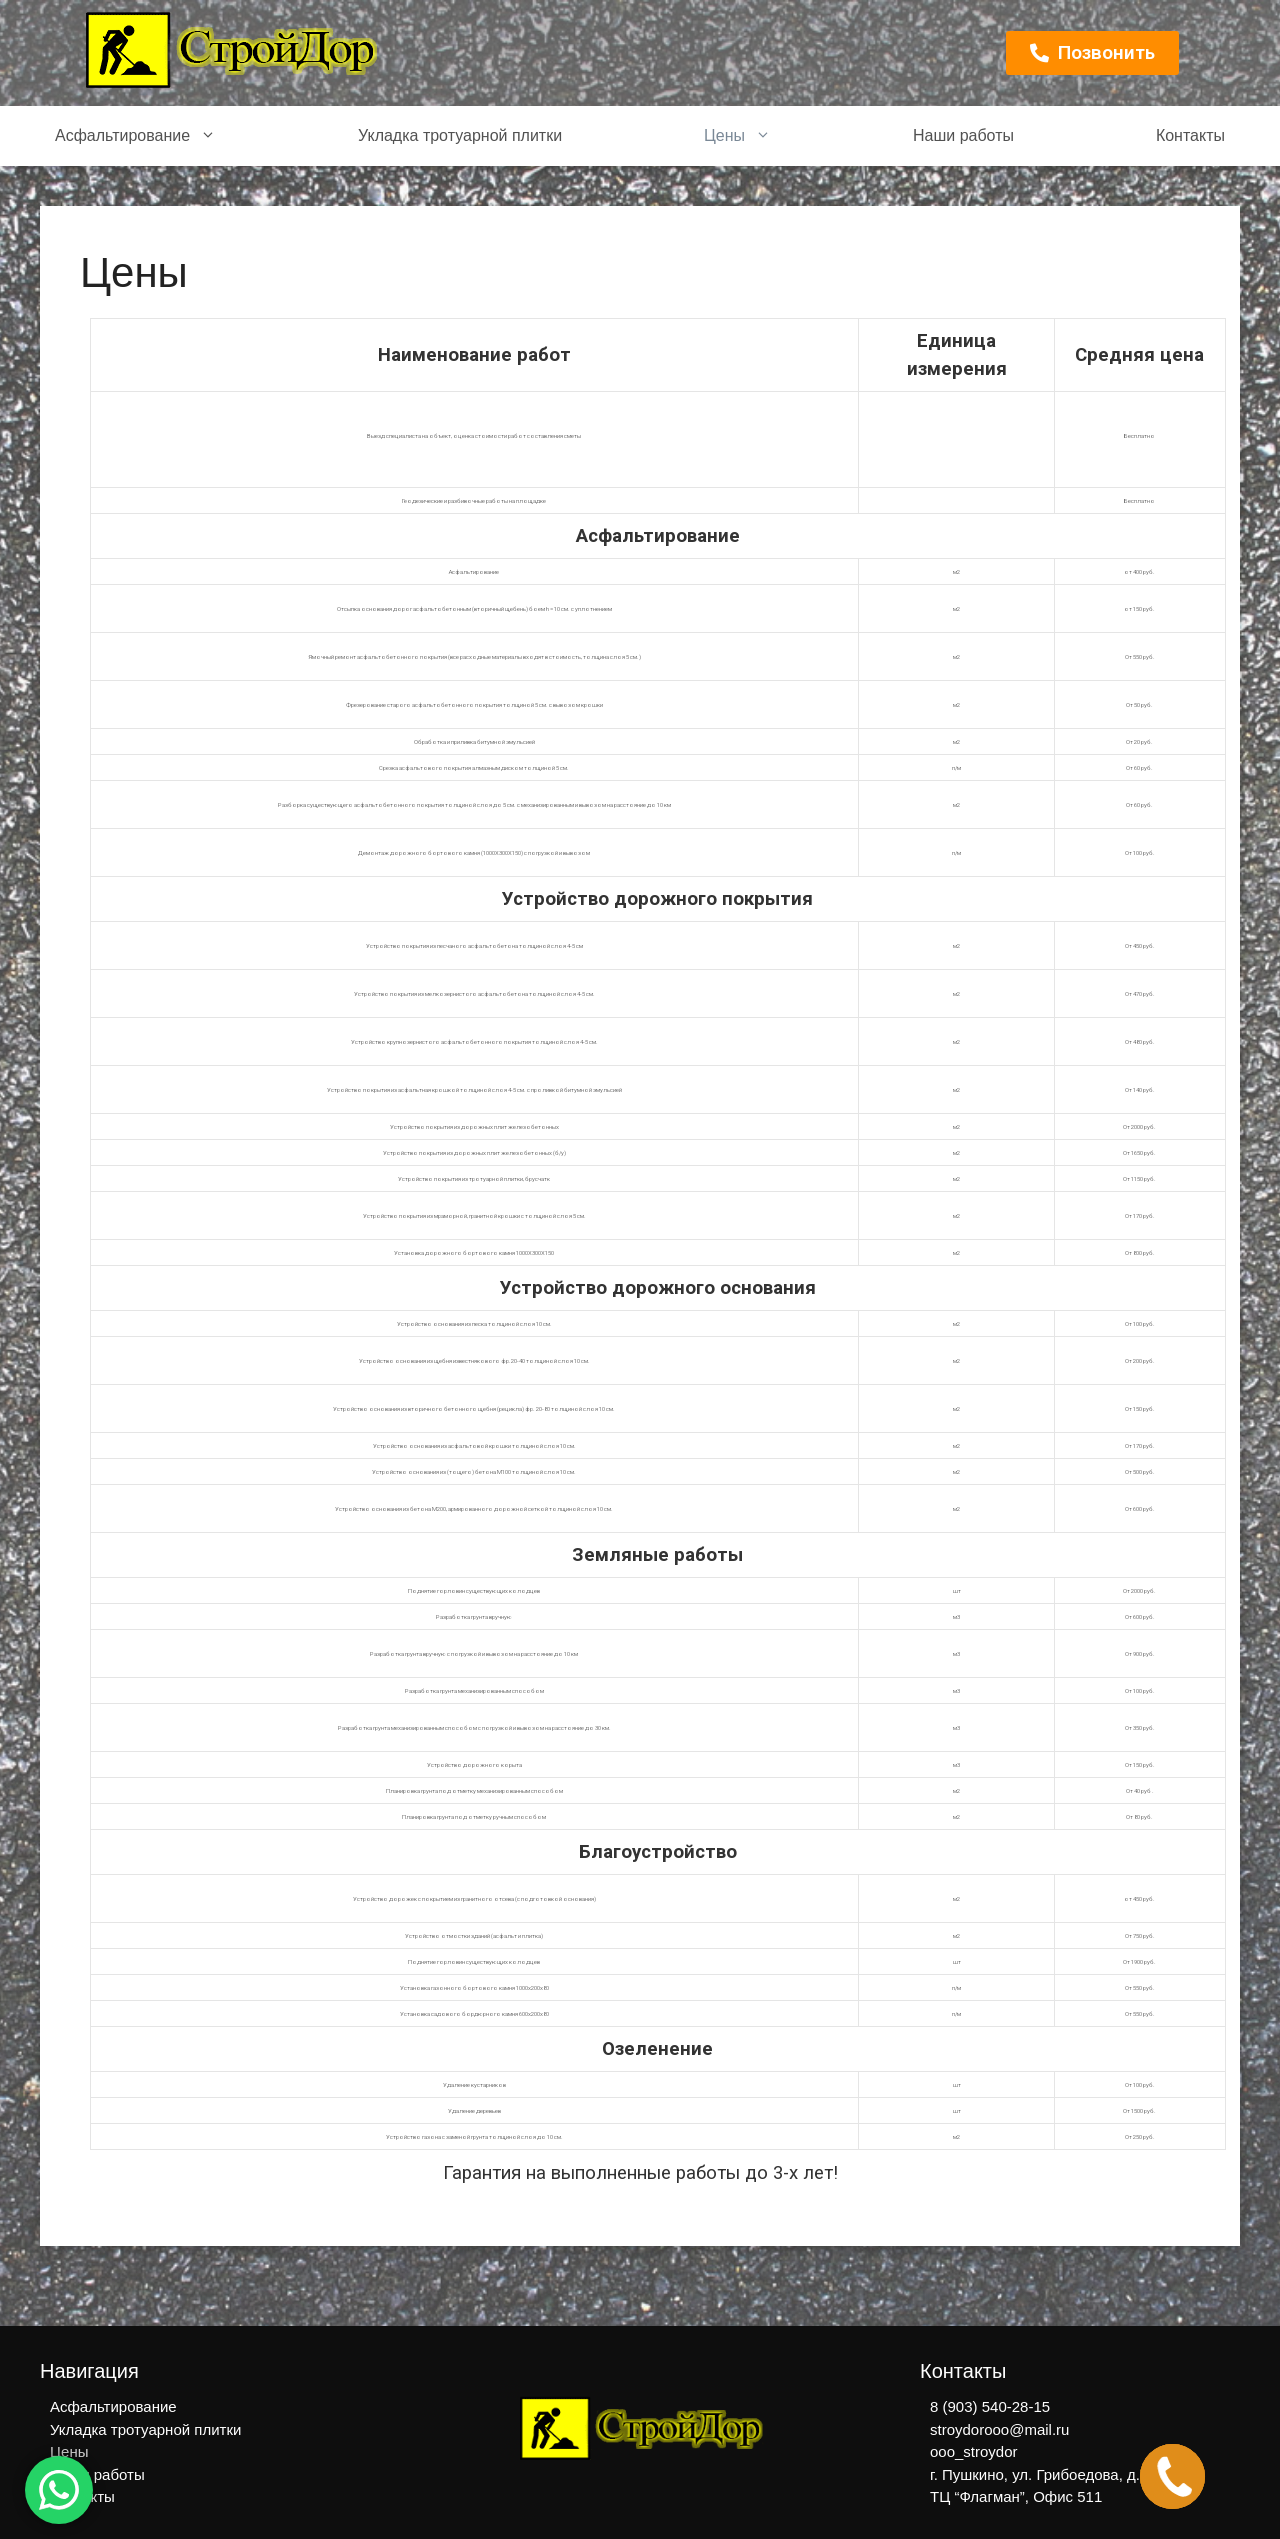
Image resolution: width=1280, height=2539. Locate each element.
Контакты (1190, 135)
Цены (737, 136)
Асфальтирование (135, 136)
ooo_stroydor (974, 2451)
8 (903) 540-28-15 (990, 2406)
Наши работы (963, 135)
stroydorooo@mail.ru (999, 2429)
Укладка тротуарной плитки (460, 135)
